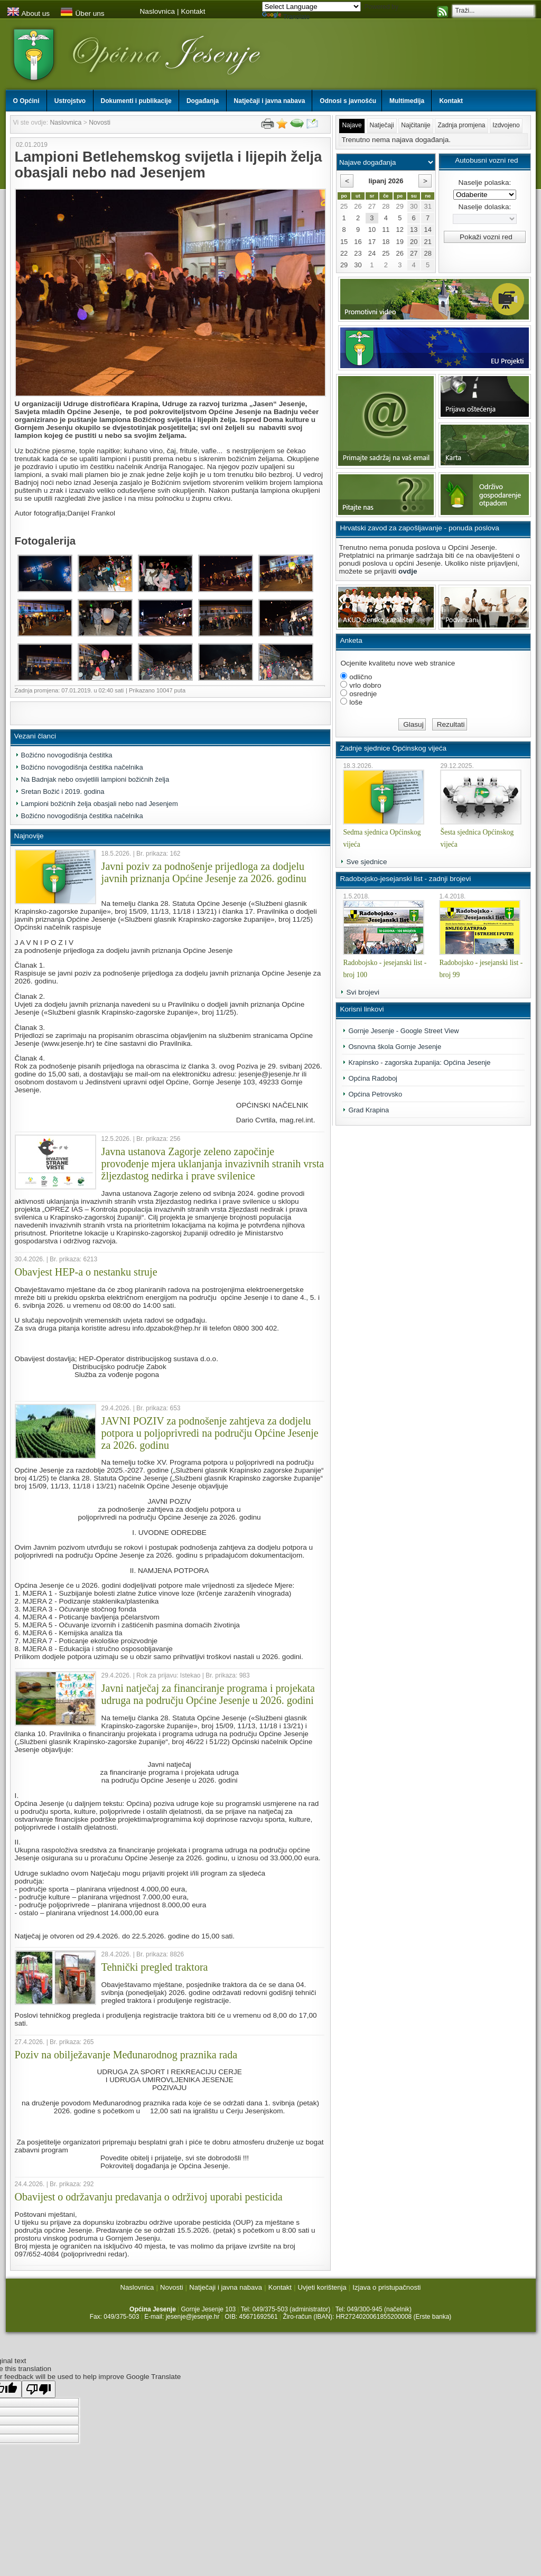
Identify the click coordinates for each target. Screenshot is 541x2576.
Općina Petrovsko (375, 1094)
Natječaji (382, 125)
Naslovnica (157, 11)
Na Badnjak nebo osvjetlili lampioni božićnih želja (95, 779)
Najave (351, 125)
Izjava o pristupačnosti (386, 2287)
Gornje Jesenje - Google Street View (403, 1031)
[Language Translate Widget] (311, 7)
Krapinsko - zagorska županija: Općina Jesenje (419, 1062)
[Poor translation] (38, 2389)
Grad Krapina (368, 1110)
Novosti (99, 122)
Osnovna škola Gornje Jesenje (394, 1047)
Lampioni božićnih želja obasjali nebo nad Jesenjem (99, 804)
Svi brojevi (362, 992)
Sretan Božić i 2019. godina (63, 791)
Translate (286, 17)
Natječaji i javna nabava (225, 2287)
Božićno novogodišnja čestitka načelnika (82, 767)
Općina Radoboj (372, 1078)
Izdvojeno (505, 125)
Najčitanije (415, 125)
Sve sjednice (366, 862)
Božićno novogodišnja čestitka (67, 755)
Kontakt (193, 11)
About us (28, 13)
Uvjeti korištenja (322, 2287)
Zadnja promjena (461, 125)
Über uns (82, 13)
